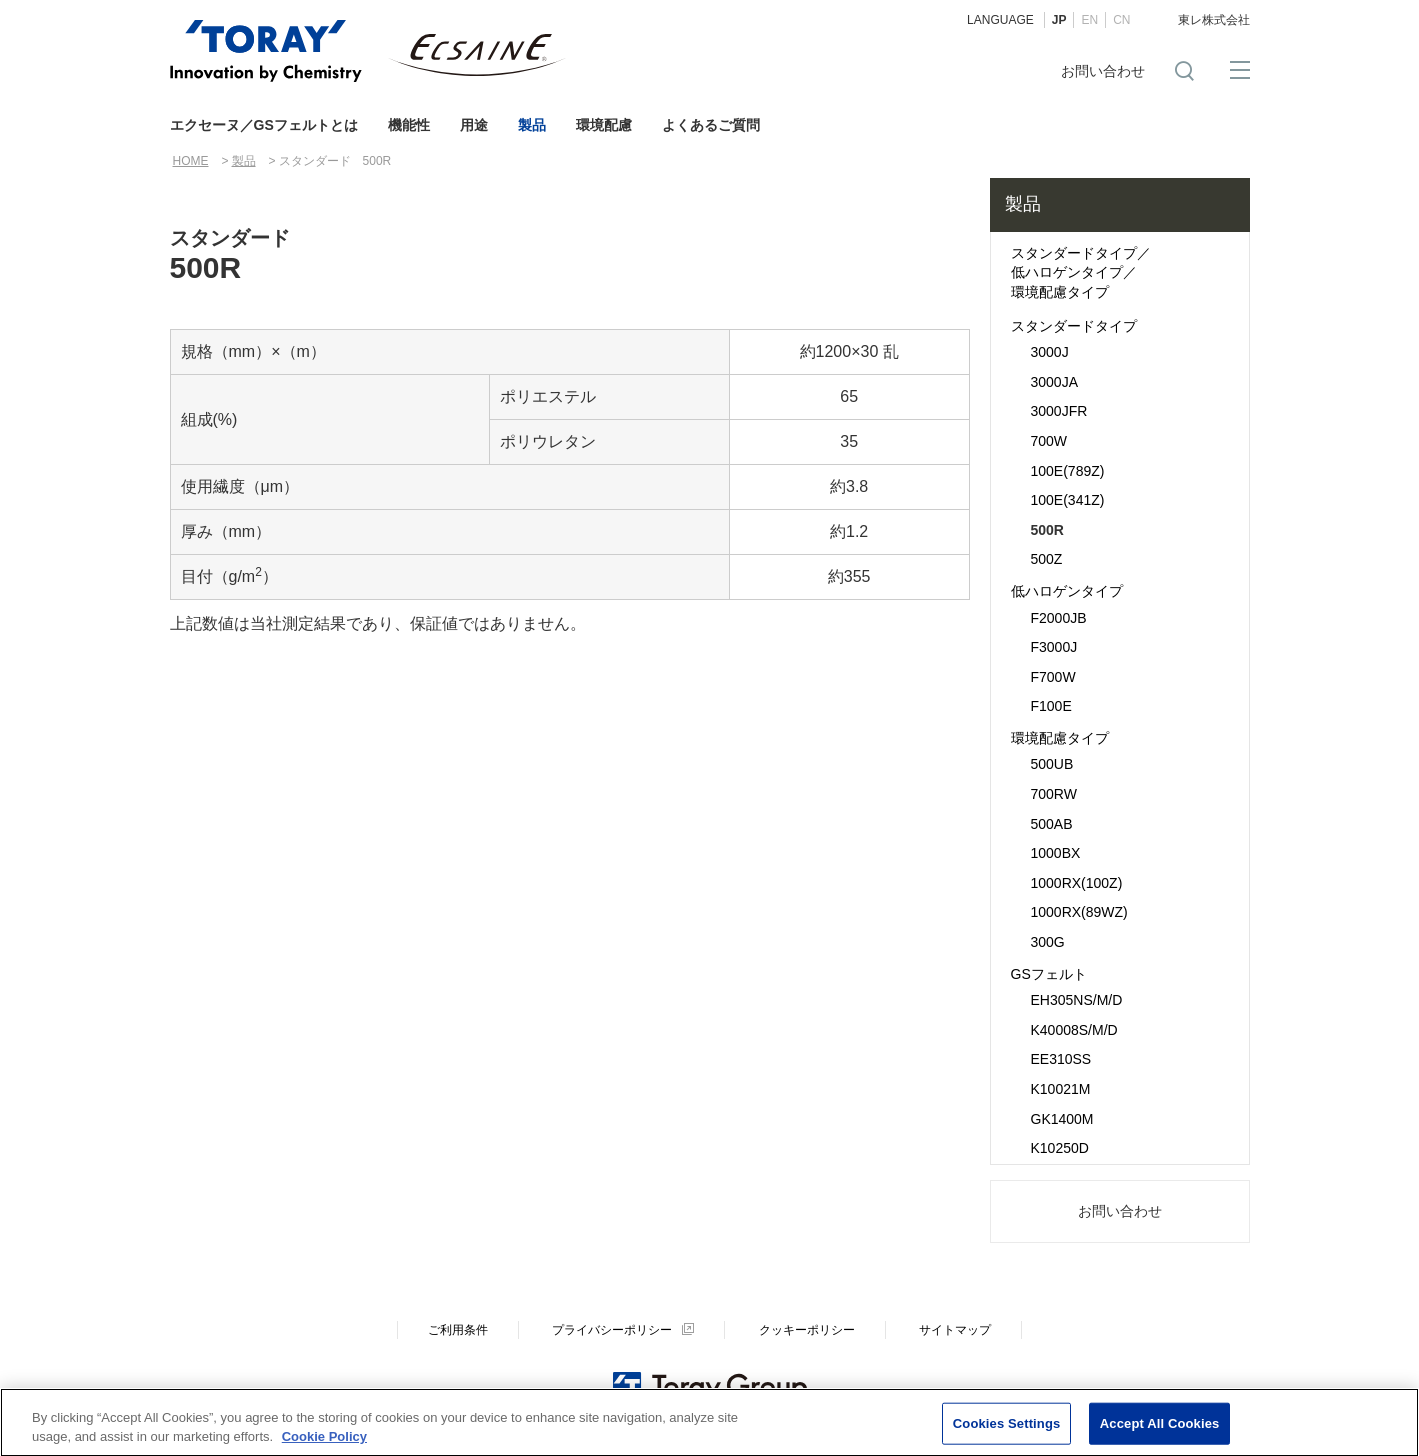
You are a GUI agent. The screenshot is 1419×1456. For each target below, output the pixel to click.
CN (1121, 20)
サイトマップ (955, 1330)
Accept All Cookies (1160, 1430)
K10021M (1061, 1089)
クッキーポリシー (807, 1330)
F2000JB (1059, 618)
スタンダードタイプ (1074, 326)
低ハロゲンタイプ (1067, 591)
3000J (1050, 352)
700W (1049, 441)
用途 (474, 125)
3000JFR (1059, 411)
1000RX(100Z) (1077, 883)
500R (1047, 530)
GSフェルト (1049, 974)
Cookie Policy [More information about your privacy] (324, 1444)
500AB (1052, 824)
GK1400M (1062, 1119)
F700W (1053, 677)
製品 (532, 125)
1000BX (1056, 853)
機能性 (409, 125)
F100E (1051, 706)
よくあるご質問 (711, 125)
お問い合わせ (1103, 71)
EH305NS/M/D (1077, 1000)
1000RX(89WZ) (1079, 912)
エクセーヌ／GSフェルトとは (264, 125)
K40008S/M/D (1074, 1030)
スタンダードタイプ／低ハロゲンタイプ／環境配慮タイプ (1081, 272)
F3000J (1054, 647)
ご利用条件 (458, 1330)
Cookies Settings (1007, 1430)
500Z (1047, 559)
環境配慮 (604, 125)
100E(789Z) (1068, 471)
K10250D (1060, 1148)
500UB (1052, 764)
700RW (1054, 794)
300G (1048, 942)
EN (1089, 20)
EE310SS (1061, 1059)
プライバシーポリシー (612, 1330)
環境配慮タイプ (1060, 738)
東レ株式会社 (1214, 20)
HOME (191, 161)
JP (1059, 20)
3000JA (1054, 382)
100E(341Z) (1068, 500)
